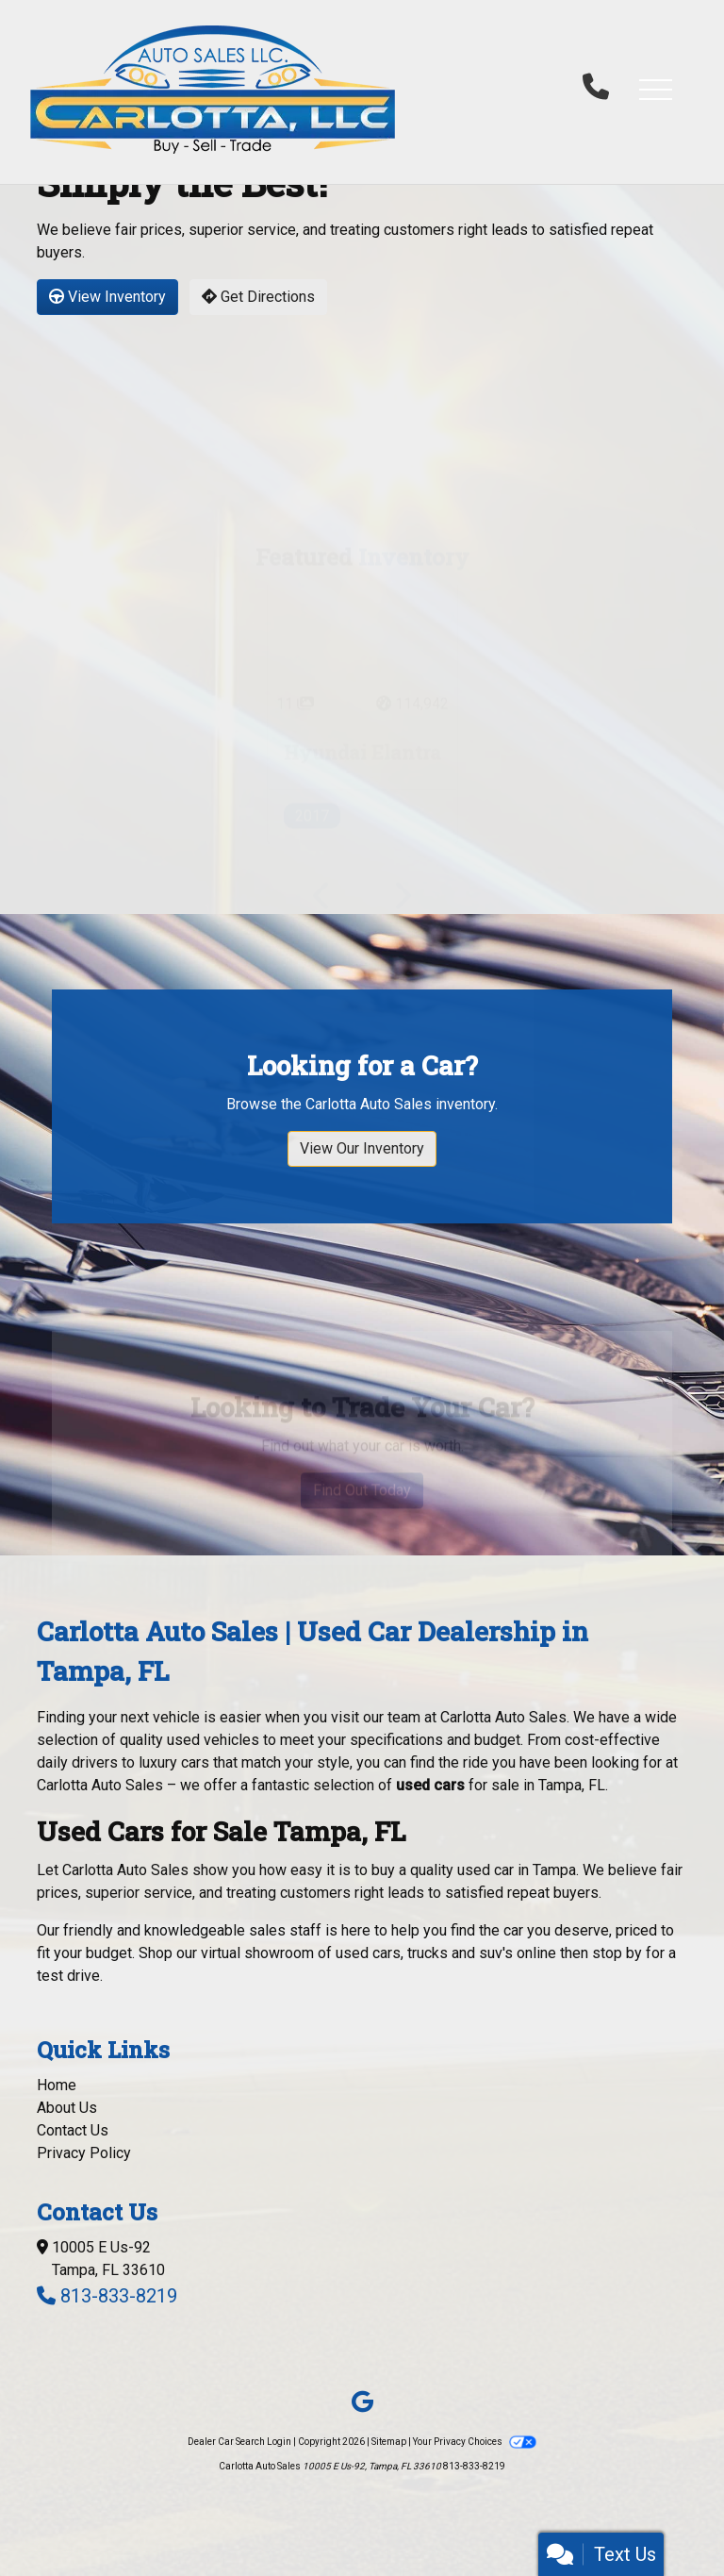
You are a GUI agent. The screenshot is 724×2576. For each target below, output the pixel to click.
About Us (67, 2108)
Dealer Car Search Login (239, 2441)
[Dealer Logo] (212, 88)
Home (56, 2085)
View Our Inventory (362, 1218)
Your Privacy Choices (474, 2441)
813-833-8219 (118, 2296)
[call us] (596, 89)
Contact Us (72, 2130)
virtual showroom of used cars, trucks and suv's (357, 1953)
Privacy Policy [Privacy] (84, 2153)
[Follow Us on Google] (362, 2402)
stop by (617, 1953)
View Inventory (107, 297)
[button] (655, 88)
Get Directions (258, 297)
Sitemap (388, 2441)
